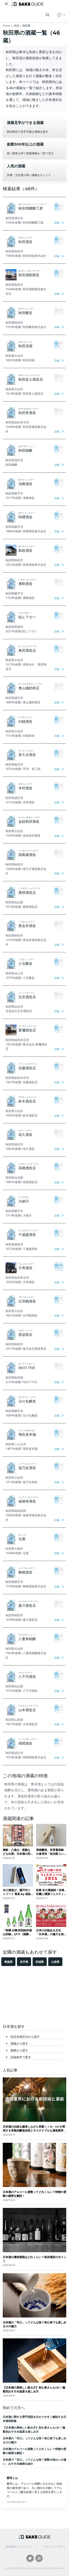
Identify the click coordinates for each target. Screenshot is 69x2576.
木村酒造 (25, 787)
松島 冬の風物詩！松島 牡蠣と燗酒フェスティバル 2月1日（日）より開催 (50, 1892)
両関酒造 (25, 1743)
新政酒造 (25, 550)
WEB (57, 208)
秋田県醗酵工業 (30, 208)
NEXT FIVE (26, 1367)
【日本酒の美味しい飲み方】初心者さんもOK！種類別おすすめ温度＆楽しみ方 (34, 2389)
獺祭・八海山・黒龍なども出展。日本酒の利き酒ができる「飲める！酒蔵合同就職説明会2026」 (16, 1852)
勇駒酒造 (25, 583)
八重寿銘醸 (27, 1638)
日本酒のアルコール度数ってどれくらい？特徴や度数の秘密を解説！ (34, 2194)
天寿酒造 (25, 1267)
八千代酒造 (27, 1676)
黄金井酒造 (27, 925)
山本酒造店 (27, 1709)
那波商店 (25, 1334)
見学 (61, 1268)
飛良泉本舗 (27, 1434)
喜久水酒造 (27, 754)
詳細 (56, 222)
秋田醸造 (25, 312)
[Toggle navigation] (6, 3)
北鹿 (21, 1538)
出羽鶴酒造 (27, 1301)
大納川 (23, 1201)
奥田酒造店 (27, 650)
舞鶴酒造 (25, 1572)
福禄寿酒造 (27, 1501)
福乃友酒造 (27, 1467)
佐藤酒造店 (27, 1067)
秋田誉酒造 (27, 412)
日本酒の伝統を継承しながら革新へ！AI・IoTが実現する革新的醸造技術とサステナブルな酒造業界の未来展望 (34, 2128)
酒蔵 (16, 25)
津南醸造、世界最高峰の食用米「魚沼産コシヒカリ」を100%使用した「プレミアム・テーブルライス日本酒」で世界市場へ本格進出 (51, 1852)
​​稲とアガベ (27, 616)
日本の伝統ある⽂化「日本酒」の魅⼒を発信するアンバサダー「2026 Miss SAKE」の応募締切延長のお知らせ (50, 1932)
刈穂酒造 (25, 721)
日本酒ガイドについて (18, 2546)
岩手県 (24, 1962)
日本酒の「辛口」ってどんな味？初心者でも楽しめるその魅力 (34, 2324)
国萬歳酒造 (27, 854)
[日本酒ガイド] (27, 3)
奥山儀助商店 (28, 687)
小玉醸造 (25, 963)
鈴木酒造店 (27, 1101)
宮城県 (40, 1962)
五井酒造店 (27, 996)
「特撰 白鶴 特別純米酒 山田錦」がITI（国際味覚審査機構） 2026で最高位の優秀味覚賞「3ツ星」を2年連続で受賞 (17, 1932)
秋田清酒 (25, 345)
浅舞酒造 (25, 483)
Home (6, 25)
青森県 (8, 1962)
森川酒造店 (27, 1605)
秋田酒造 (25, 241)
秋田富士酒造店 (30, 379)
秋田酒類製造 (28, 274)
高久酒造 (25, 1134)
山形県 (55, 1962)
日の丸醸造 (27, 1401)
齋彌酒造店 (27, 1030)
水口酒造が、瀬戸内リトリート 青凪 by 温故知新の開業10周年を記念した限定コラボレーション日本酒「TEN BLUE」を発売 (17, 1892)
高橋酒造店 (27, 1167)
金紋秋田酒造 (28, 821)
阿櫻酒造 (25, 516)
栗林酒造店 (27, 892)
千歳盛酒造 (27, 1234)
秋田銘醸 (25, 450)
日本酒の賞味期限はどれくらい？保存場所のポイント (34, 2259)
